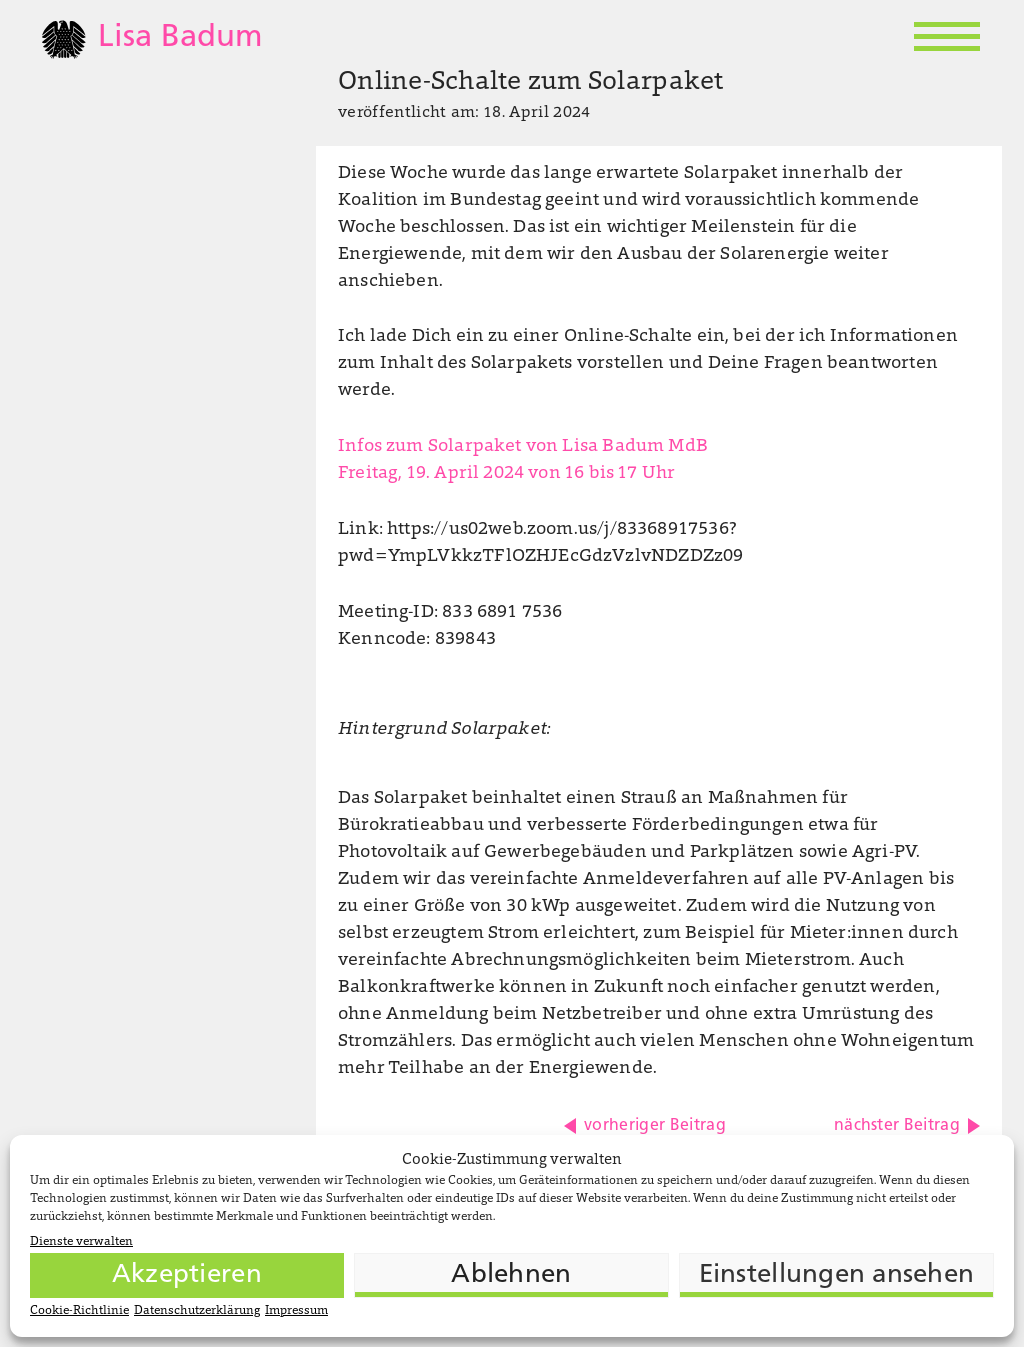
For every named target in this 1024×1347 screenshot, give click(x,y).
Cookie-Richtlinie (79, 1311)
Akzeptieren (187, 1275)
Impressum (296, 1311)
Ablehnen (511, 1275)
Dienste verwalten (81, 1242)
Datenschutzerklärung (197, 1311)
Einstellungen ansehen (836, 1275)
